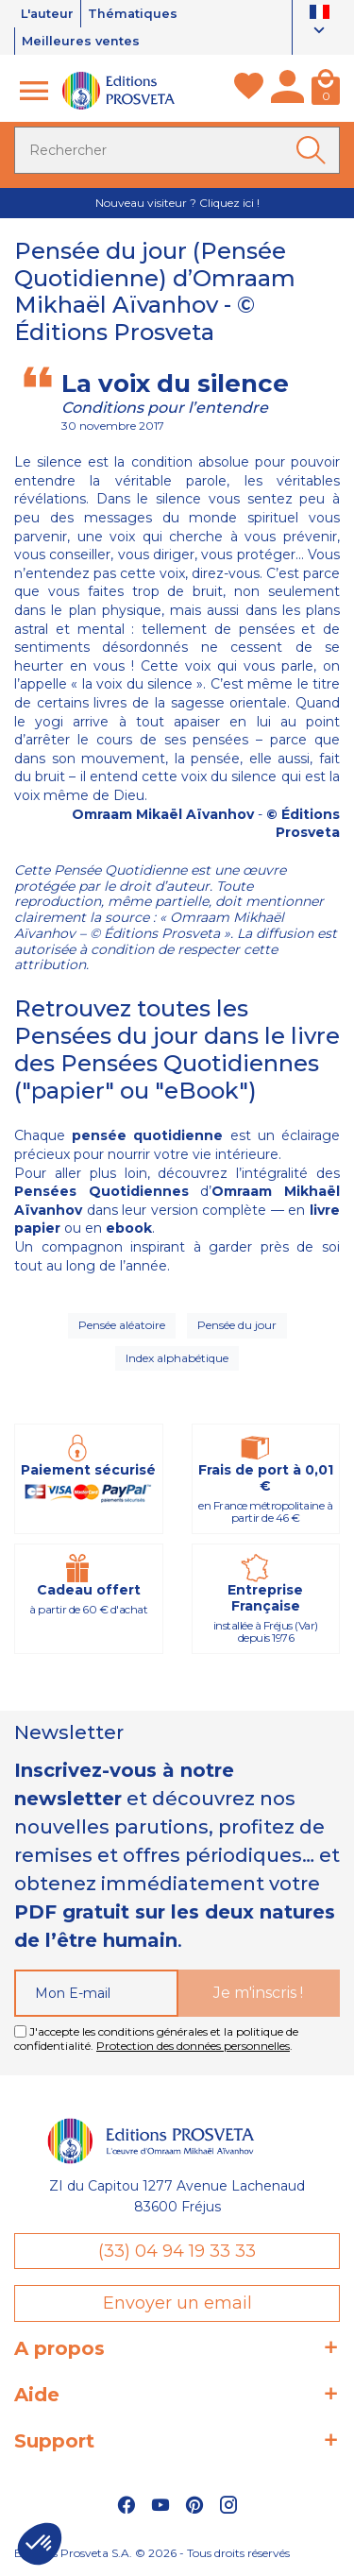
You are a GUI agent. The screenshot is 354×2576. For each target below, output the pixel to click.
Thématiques (135, 13)
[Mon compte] (287, 90)
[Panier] (326, 90)
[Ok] (314, 150)
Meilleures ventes (81, 40)
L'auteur (48, 13)
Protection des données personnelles (193, 2046)
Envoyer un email (177, 2303)
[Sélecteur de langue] (319, 23)
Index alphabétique (177, 1358)
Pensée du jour (237, 1325)
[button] (39, 2544)
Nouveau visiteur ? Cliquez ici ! (177, 203)
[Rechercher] (177, 150)
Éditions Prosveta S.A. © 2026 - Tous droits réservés (152, 2553)
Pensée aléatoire (121, 1325)
